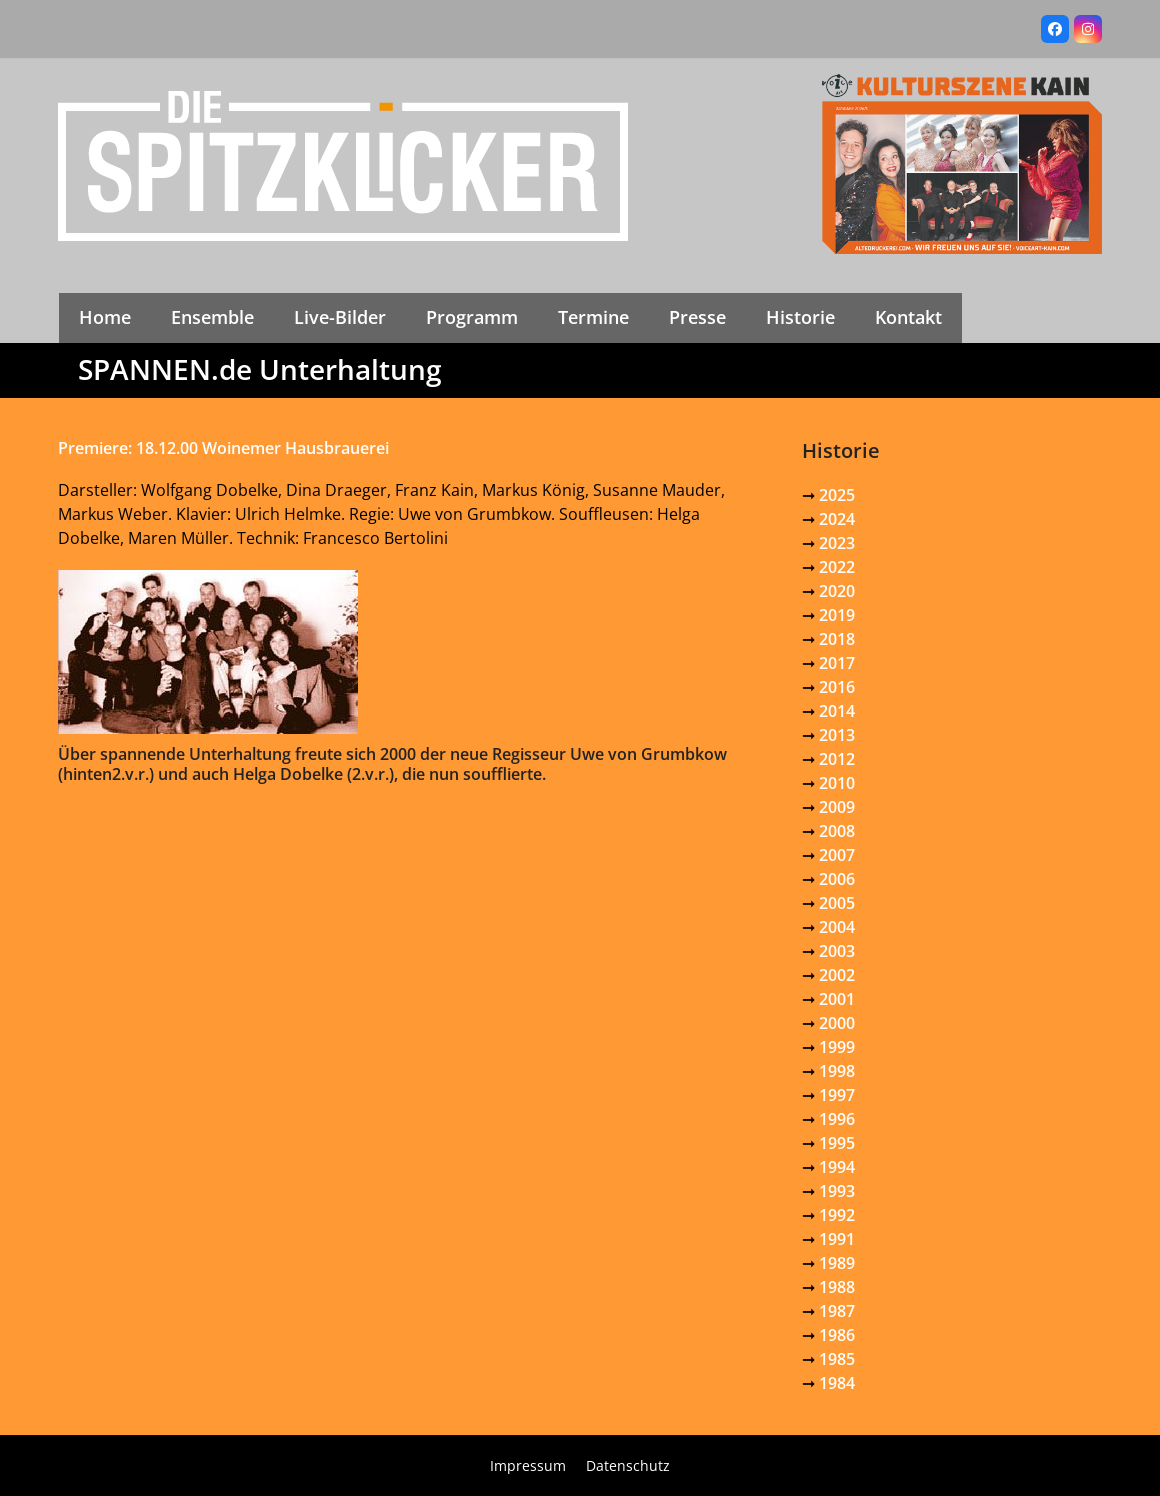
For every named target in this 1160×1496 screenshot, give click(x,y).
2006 (837, 879)
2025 (837, 495)
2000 (837, 1023)
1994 (837, 1167)
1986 (837, 1335)
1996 (837, 1119)
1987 (837, 1311)
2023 (837, 543)
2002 (837, 975)
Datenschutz (628, 1465)
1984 (837, 1383)
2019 (837, 615)
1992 (837, 1215)
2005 (837, 903)
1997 (837, 1095)
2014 (837, 711)
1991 (837, 1239)
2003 (837, 951)
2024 (837, 519)
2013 (837, 735)
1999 (837, 1047)
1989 (837, 1263)
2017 (837, 663)
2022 (837, 567)
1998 (837, 1071)
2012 (837, 759)
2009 (837, 807)
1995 (837, 1143)
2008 (837, 831)
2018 (837, 639)
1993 (837, 1191)
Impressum (528, 1465)
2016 (837, 687)
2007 (837, 855)
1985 (837, 1359)
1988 (837, 1287)
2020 (837, 591)
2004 (837, 927)
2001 (837, 999)
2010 (837, 783)
